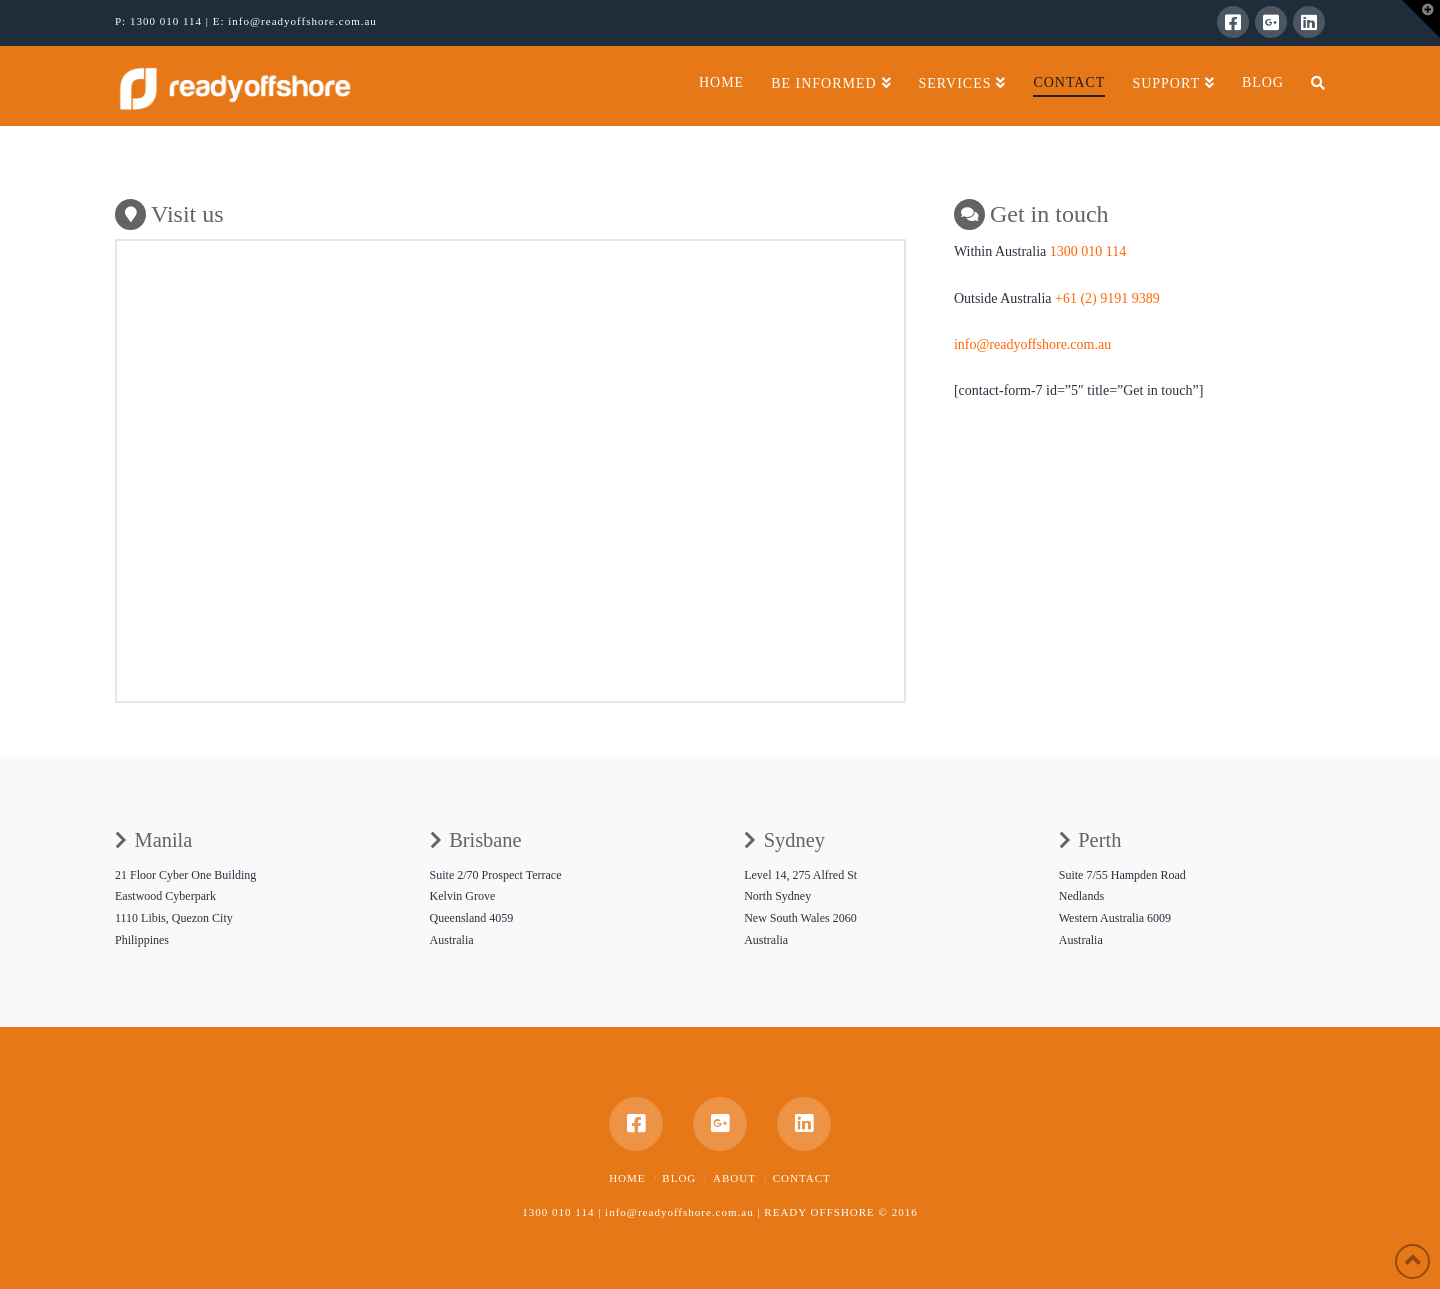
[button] (1421, 19)
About (734, 1178)
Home (627, 1178)
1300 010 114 (168, 21)
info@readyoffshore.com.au (302, 21)
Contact (802, 1178)
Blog (679, 1178)
